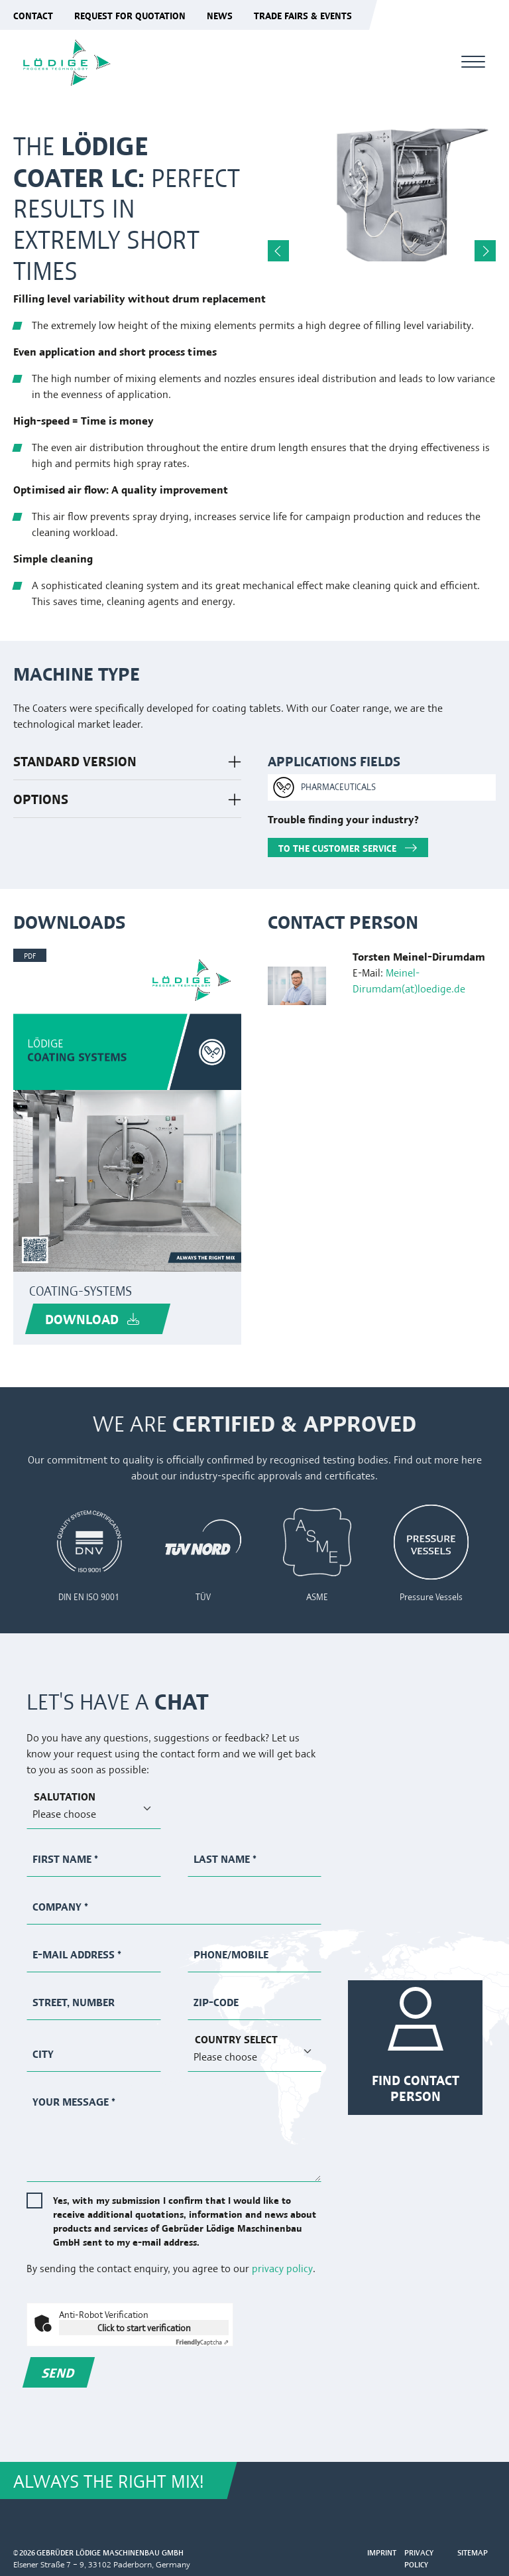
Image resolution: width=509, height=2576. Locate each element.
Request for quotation (130, 15)
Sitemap (472, 2552)
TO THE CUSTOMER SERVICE (337, 847)
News (220, 15)
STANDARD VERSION (75, 761)
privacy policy (282, 2268)
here (471, 1459)
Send (59, 2372)
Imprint (381, 2552)
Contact (33, 15)
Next (485, 250)
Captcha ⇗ (202, 2341)
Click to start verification (144, 2327)
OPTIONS (40, 798)
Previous (278, 250)
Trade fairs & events (303, 15)
